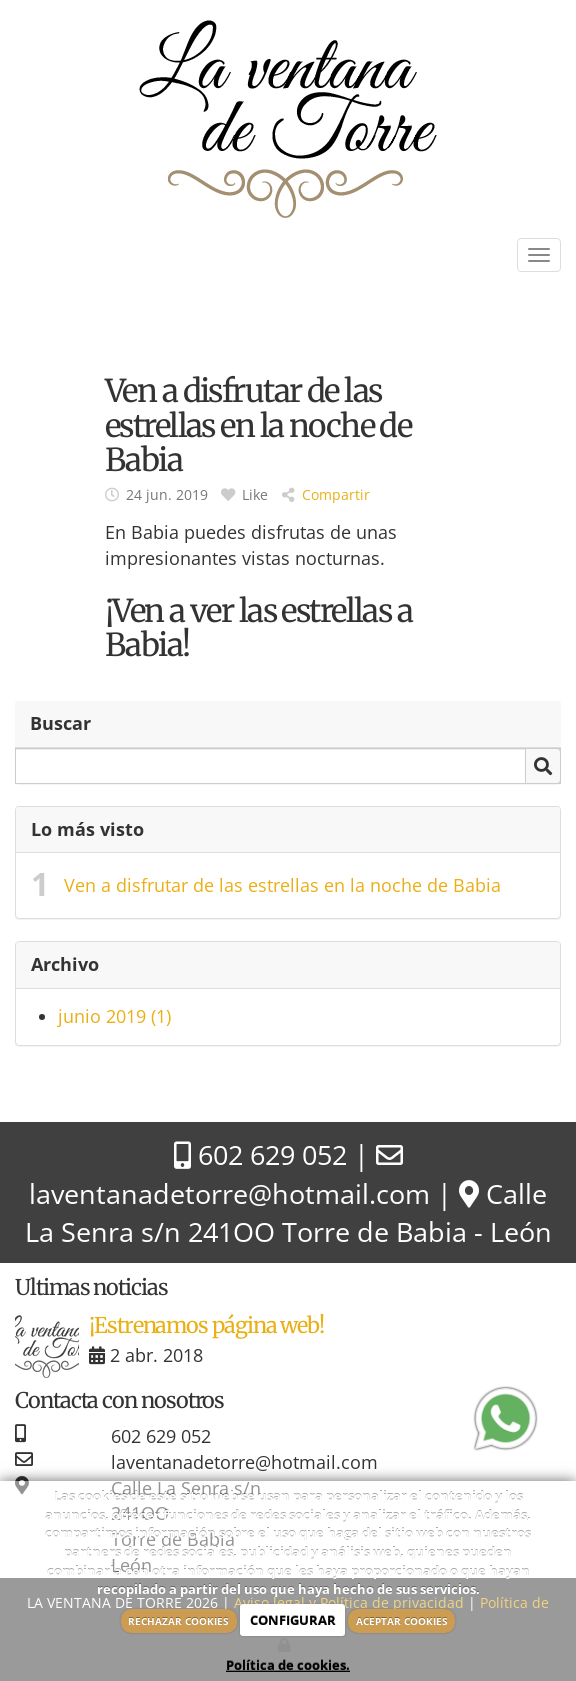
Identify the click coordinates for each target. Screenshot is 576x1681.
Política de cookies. (288, 1665)
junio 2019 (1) (114, 1016)
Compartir (326, 494)
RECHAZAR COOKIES (178, 1621)
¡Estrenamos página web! (206, 1325)
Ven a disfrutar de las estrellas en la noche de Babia (282, 885)
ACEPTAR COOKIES (402, 1621)
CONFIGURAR (293, 1620)
